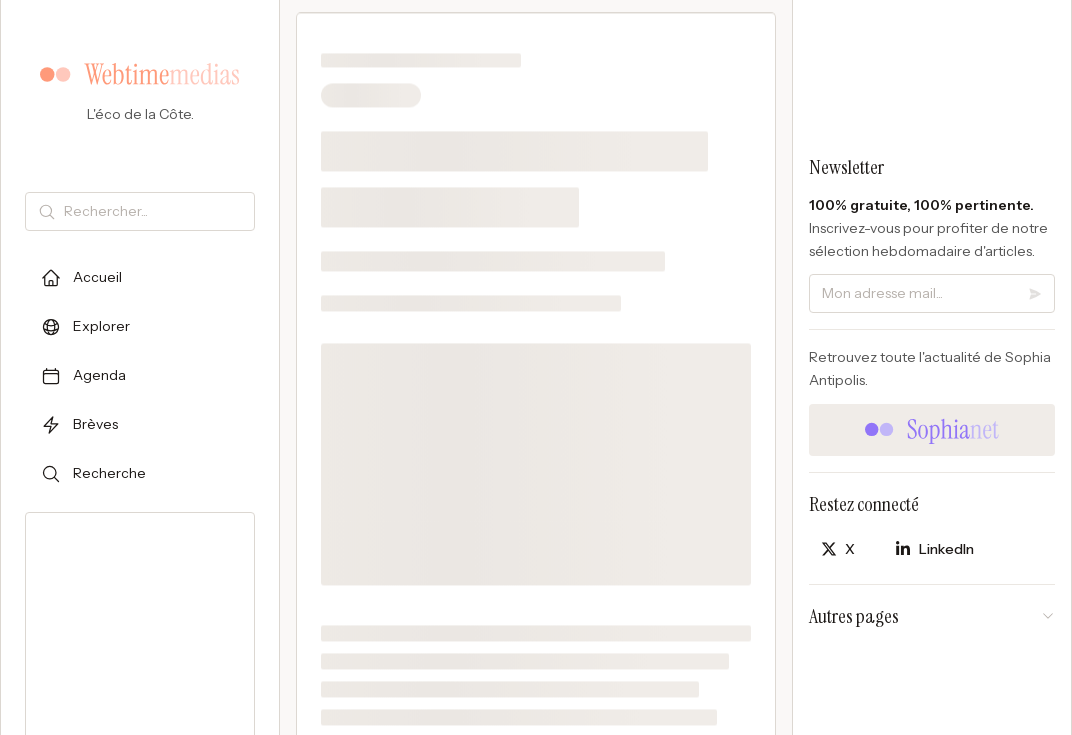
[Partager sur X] (838, 549)
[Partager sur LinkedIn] (934, 549)
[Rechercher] (155, 211)
